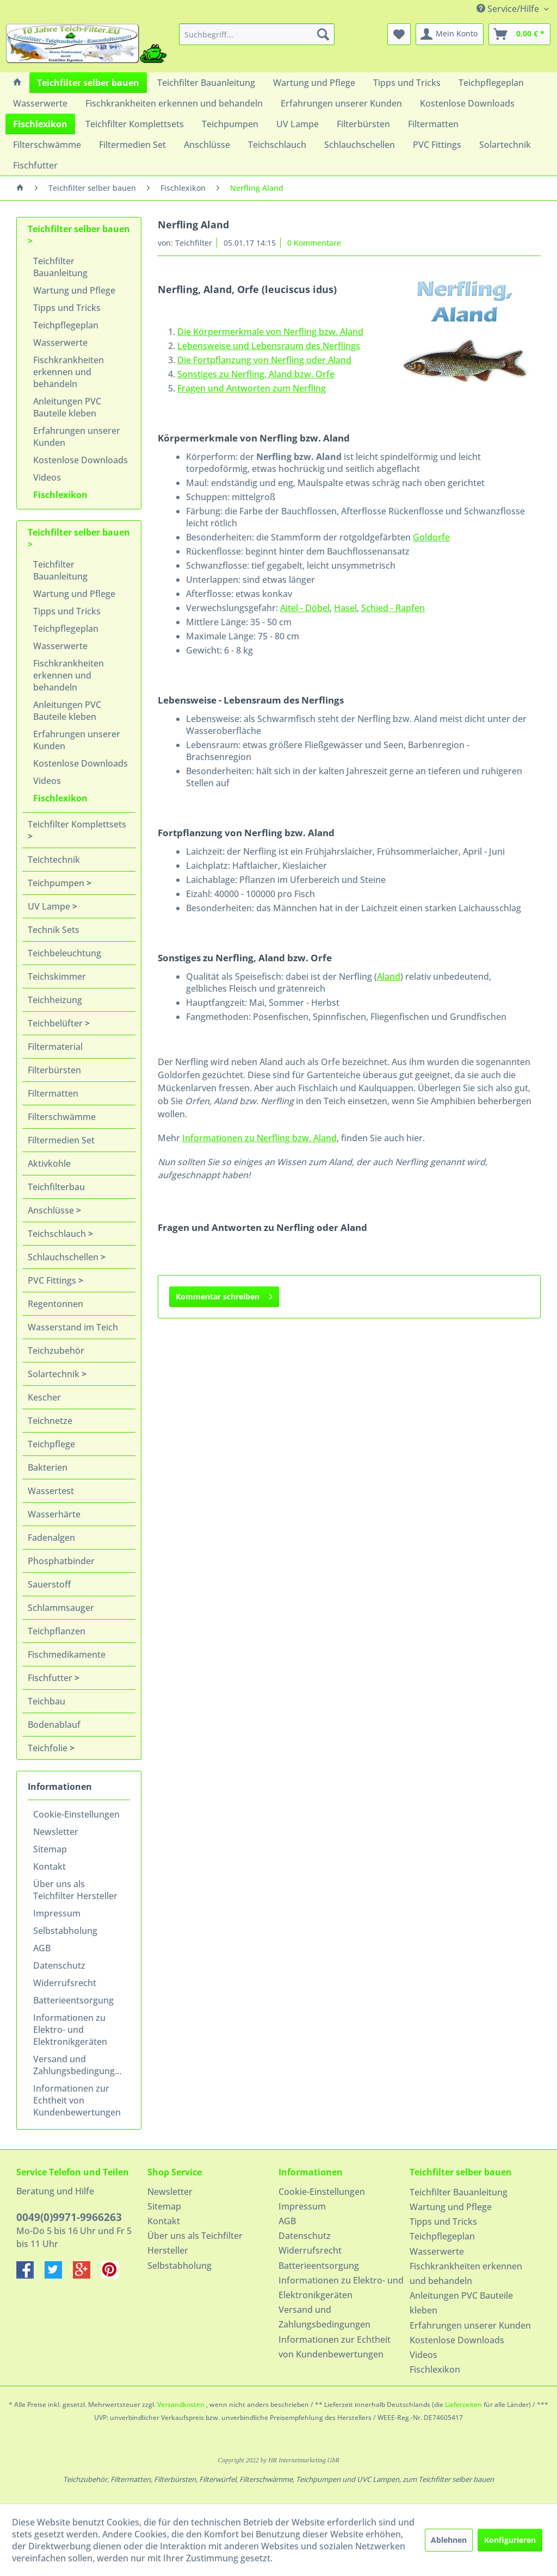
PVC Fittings (53, 1280)
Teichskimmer (57, 976)
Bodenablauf (54, 1725)
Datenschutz (59, 1965)
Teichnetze (50, 1421)
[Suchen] (323, 34)
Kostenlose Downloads (80, 460)
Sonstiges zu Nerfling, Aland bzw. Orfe (256, 374)
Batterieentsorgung (73, 2000)
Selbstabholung (65, 1931)
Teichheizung (55, 1000)
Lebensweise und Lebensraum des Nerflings (268, 346)
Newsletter (55, 1832)
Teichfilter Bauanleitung (60, 267)
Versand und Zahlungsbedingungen (79, 2065)
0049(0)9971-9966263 (69, 2217)
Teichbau (46, 1701)
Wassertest (51, 1491)
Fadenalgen (51, 1538)
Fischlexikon (60, 495)
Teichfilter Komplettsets (77, 824)
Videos (47, 477)
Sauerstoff (49, 1584)
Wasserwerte (60, 343)
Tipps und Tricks (67, 308)
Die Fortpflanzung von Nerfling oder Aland (264, 360)
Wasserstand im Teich (73, 1327)
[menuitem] (257, 34)
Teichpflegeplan (65, 325)
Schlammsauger (61, 1608)
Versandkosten (181, 2404)
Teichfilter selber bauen (79, 229)
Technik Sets (53, 930)
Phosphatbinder (61, 1561)
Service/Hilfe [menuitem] (508, 9)
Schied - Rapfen (393, 608)
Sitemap (50, 1849)
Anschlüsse (52, 1210)
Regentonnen (55, 1304)
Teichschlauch (58, 1234)
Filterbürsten (54, 1070)
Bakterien (47, 1467)
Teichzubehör (56, 1351)
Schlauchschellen (64, 1257)
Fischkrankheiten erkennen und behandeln (68, 372)
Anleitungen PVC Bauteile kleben (67, 407)
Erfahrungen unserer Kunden (76, 437)
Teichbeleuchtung (64, 953)
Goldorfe (431, 537)
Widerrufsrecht (64, 1983)
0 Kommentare (314, 243)
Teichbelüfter (56, 1023)
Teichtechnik (54, 860)
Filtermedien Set (61, 1140)
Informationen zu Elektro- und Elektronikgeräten (70, 2030)
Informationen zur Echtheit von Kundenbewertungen (77, 2100)
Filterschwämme (62, 1117)
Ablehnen (449, 2540)
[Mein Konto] (450, 34)
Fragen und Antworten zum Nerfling (251, 388)
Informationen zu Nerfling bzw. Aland (259, 1138)
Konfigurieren (510, 2540)
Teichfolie (49, 1748)
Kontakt (49, 1866)
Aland (388, 976)
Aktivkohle (49, 1163)
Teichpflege (51, 1444)
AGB (42, 1948)
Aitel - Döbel (305, 608)
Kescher (44, 1397)
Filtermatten (53, 1093)
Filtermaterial (55, 1047)
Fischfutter (51, 1678)
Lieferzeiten (463, 2404)
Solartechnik (55, 1374)
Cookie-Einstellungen (76, 1814)
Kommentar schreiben (224, 1295)
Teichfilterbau (56, 1187)
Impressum (57, 1913)
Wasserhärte (54, 1514)
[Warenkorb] (519, 34)
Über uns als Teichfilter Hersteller (75, 1890)
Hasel (345, 608)
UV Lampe (50, 906)
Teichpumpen (57, 883)
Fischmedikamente (67, 1654)
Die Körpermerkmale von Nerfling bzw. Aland (270, 332)
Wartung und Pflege (74, 290)
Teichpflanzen (56, 1631)
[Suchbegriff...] (257, 34)
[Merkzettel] (399, 34)
